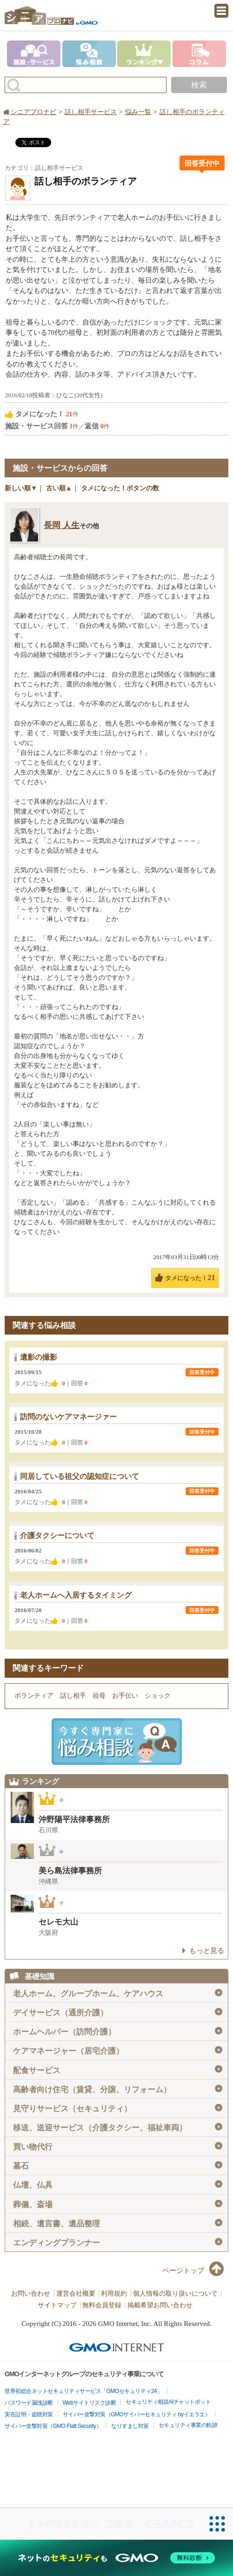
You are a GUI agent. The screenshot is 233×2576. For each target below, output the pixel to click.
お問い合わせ (30, 2293)
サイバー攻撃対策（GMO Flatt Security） (53, 2426)
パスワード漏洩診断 (29, 2403)
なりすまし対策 (130, 2426)
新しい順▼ (21, 488)
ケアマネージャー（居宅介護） (117, 2050)
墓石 (117, 2165)
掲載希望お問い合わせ (160, 2305)
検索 (199, 85)
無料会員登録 (101, 2305)
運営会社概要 (75, 2293)
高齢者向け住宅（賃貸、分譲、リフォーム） (117, 2089)
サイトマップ (57, 2305)
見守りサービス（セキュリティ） (117, 2108)
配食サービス (117, 2069)
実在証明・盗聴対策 (29, 2414)
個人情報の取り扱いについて (175, 2293)
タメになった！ (190, 1277)
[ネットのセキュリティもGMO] (116, 2558)
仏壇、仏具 (117, 2185)
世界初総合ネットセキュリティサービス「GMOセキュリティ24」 (83, 2391)
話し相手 (73, 1695)
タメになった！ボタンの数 (120, 488)
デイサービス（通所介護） (117, 2012)
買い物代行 (117, 2146)
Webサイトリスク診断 (89, 2403)
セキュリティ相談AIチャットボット (168, 2402)
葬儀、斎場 (117, 2204)
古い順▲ (59, 488)
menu (221, 11)
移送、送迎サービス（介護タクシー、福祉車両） (117, 2127)
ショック (158, 1695)
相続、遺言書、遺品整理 (117, 2223)
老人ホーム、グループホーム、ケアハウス (117, 1993)
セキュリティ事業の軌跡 (188, 2425)
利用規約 (114, 2293)
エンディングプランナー (117, 2242)
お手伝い (125, 1695)
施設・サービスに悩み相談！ (117, 1741)
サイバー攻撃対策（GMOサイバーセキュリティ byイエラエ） (137, 2414)
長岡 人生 (62, 525)
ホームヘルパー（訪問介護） (117, 2031)
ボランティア (33, 1695)
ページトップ (183, 2270)
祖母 (99, 1695)
